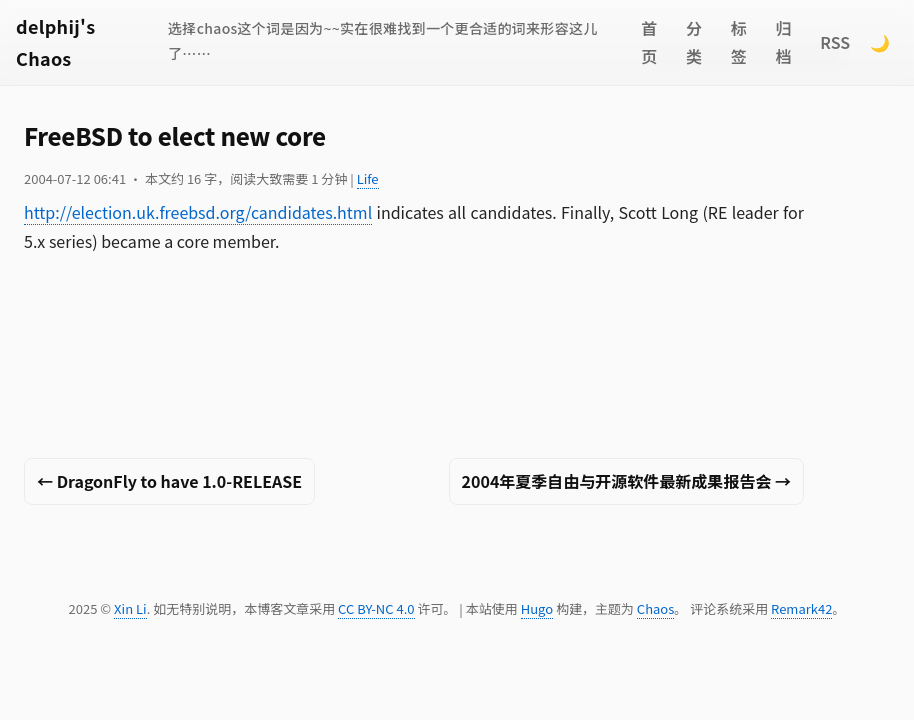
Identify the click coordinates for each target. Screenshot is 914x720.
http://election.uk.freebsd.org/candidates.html (198, 212)
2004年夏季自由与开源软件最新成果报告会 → (626, 481)
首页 (649, 42)
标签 (739, 42)
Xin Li (130, 608)
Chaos (655, 608)
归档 (784, 42)
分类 (694, 42)
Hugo (537, 608)
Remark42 (801, 608)
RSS (835, 42)
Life (368, 178)
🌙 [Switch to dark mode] (880, 42)
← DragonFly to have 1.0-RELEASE (169, 481)
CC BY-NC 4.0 (376, 608)
